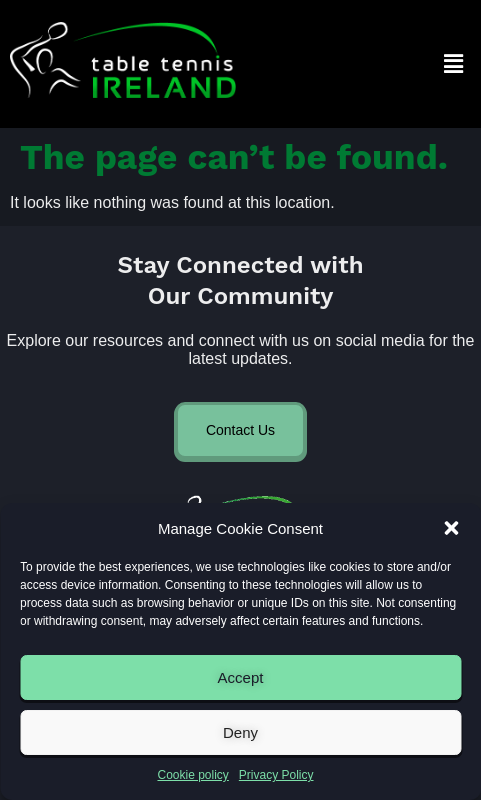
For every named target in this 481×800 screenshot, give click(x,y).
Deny (240, 732)
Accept (241, 677)
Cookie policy (192, 775)
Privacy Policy (276, 775)
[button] (451, 528)
